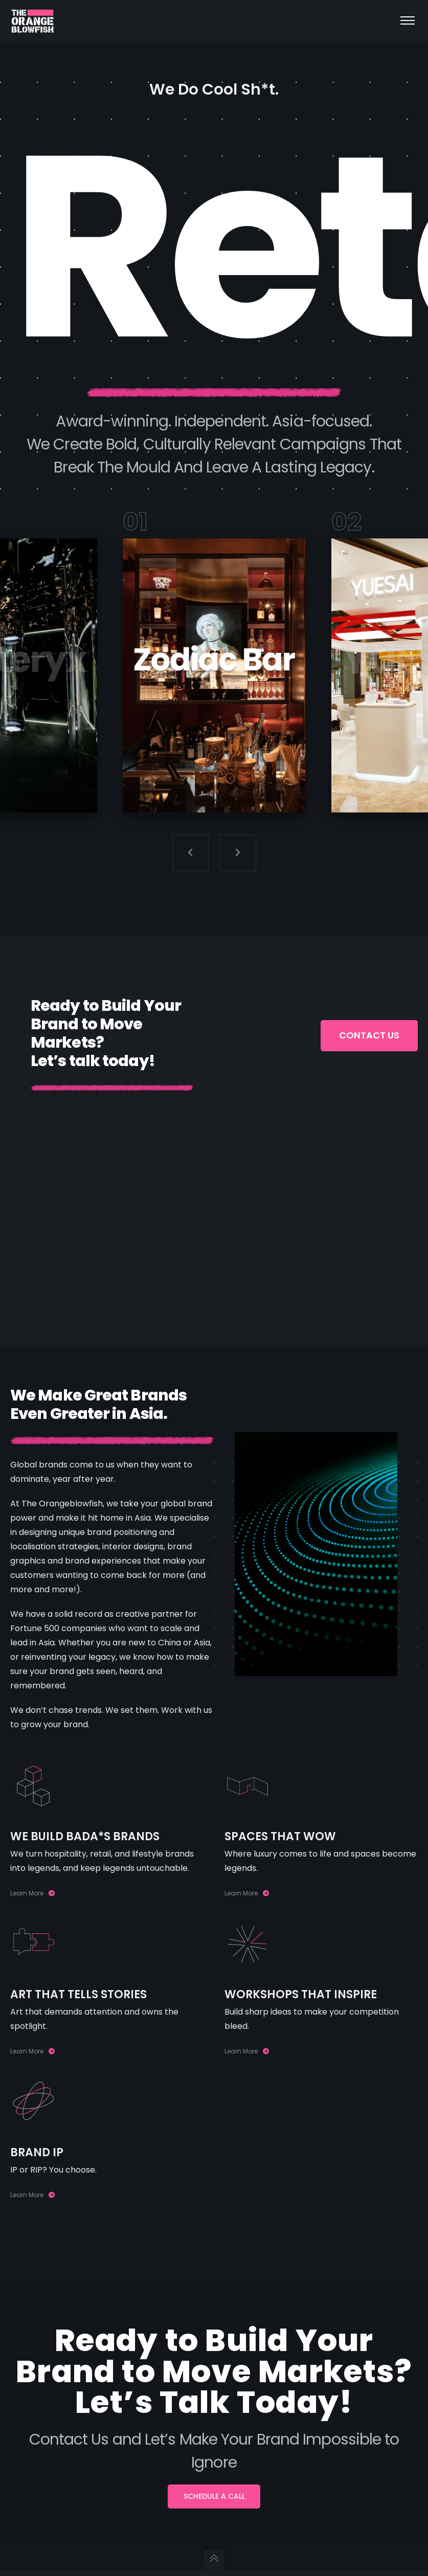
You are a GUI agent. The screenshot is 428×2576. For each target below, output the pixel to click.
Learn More (32, 1893)
